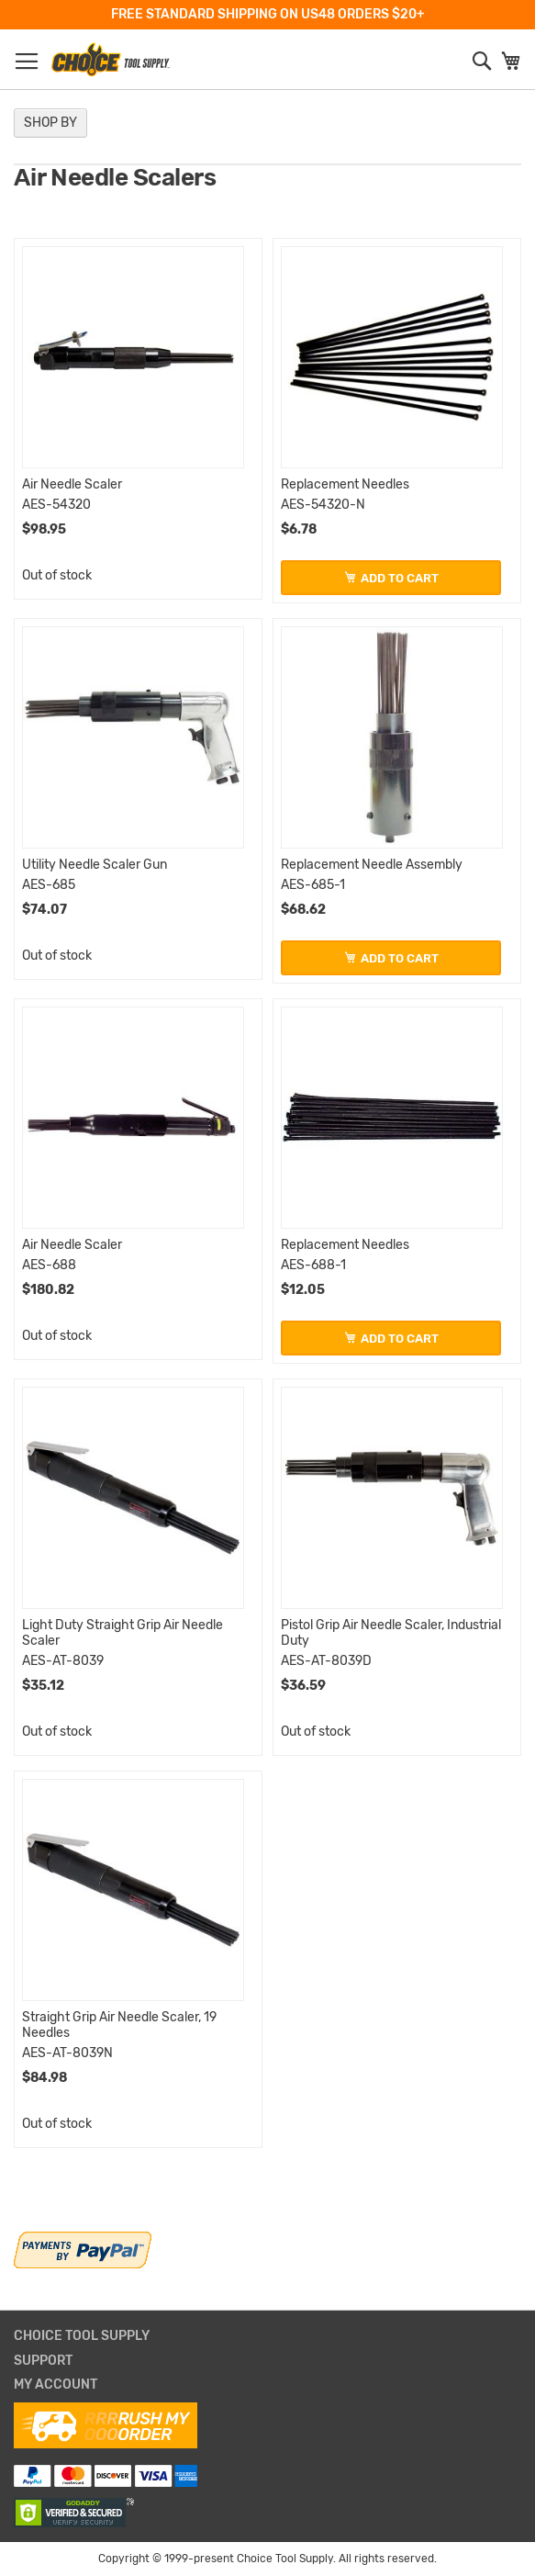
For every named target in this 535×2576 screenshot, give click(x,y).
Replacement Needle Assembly (372, 864)
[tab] (267, 2337)
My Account (55, 2385)
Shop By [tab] (50, 122)
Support (43, 2361)
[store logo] (110, 59)
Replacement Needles (345, 484)
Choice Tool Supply (82, 2336)
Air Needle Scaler (72, 484)
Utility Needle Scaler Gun (94, 864)
